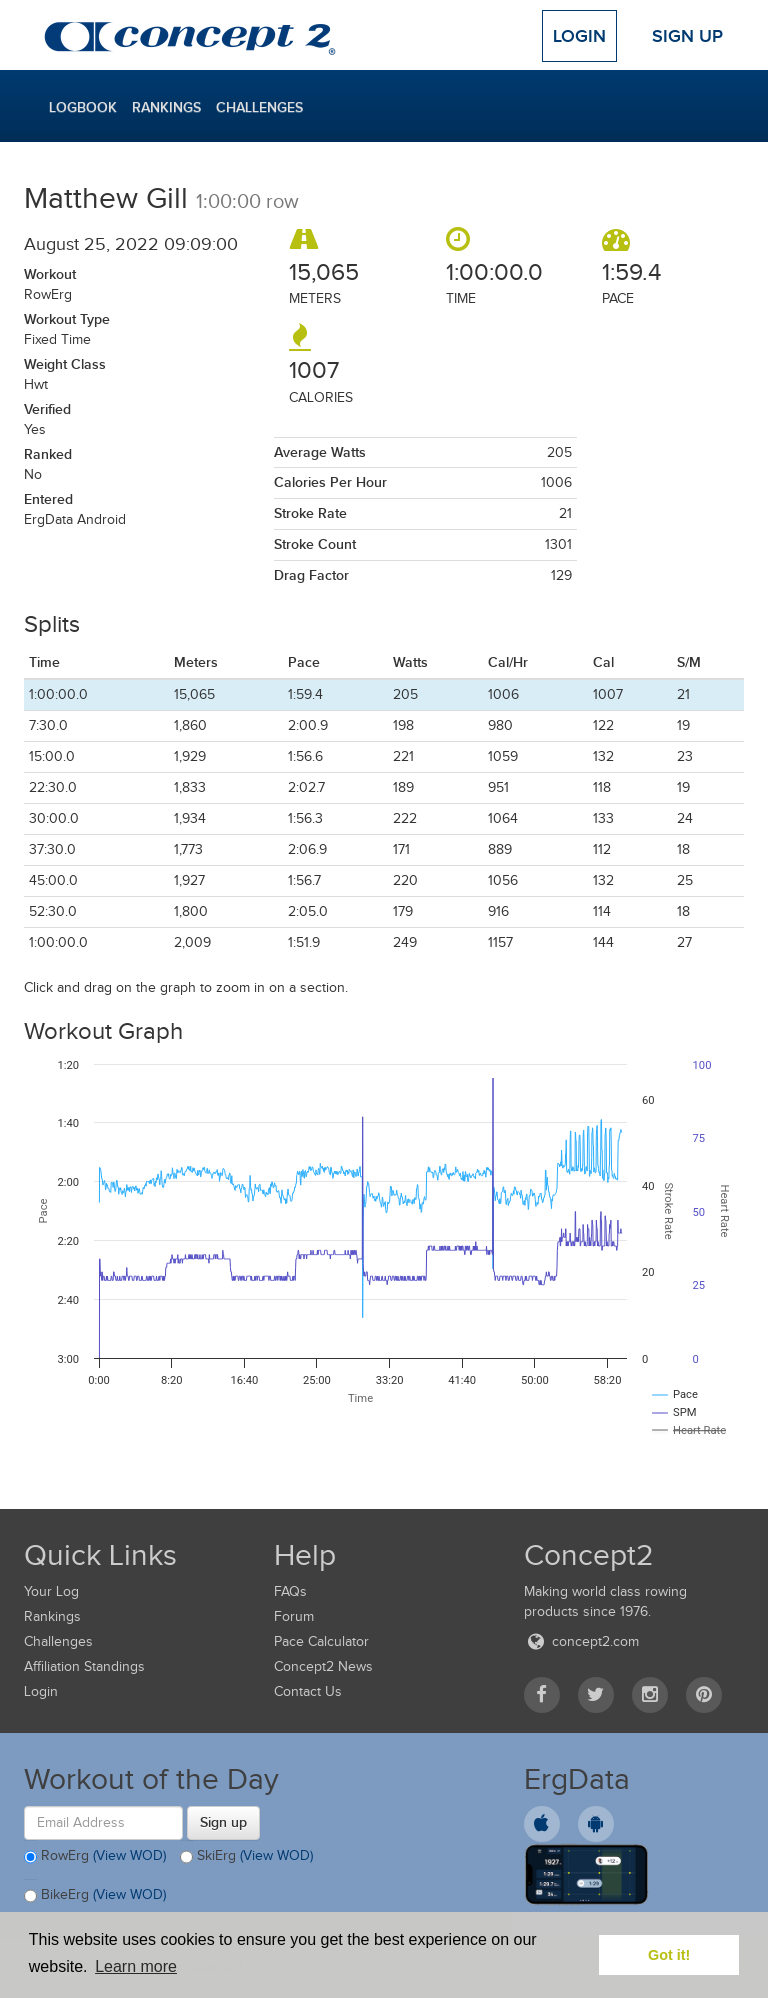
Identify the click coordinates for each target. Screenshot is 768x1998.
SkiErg (246, 1857)
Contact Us (308, 1691)
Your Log (51, 1591)
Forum (294, 1616)
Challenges (259, 107)
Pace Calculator (321, 1641)
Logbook (83, 107)
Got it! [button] (669, 1955)
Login (579, 36)
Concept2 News (323, 1666)
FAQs (290, 1591)
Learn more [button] (136, 1966)
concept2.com (581, 1641)
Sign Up (687, 36)
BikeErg (95, 1896)
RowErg (95, 1857)
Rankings (166, 107)
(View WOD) (129, 1855)
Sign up (223, 1822)
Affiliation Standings (84, 1666)
